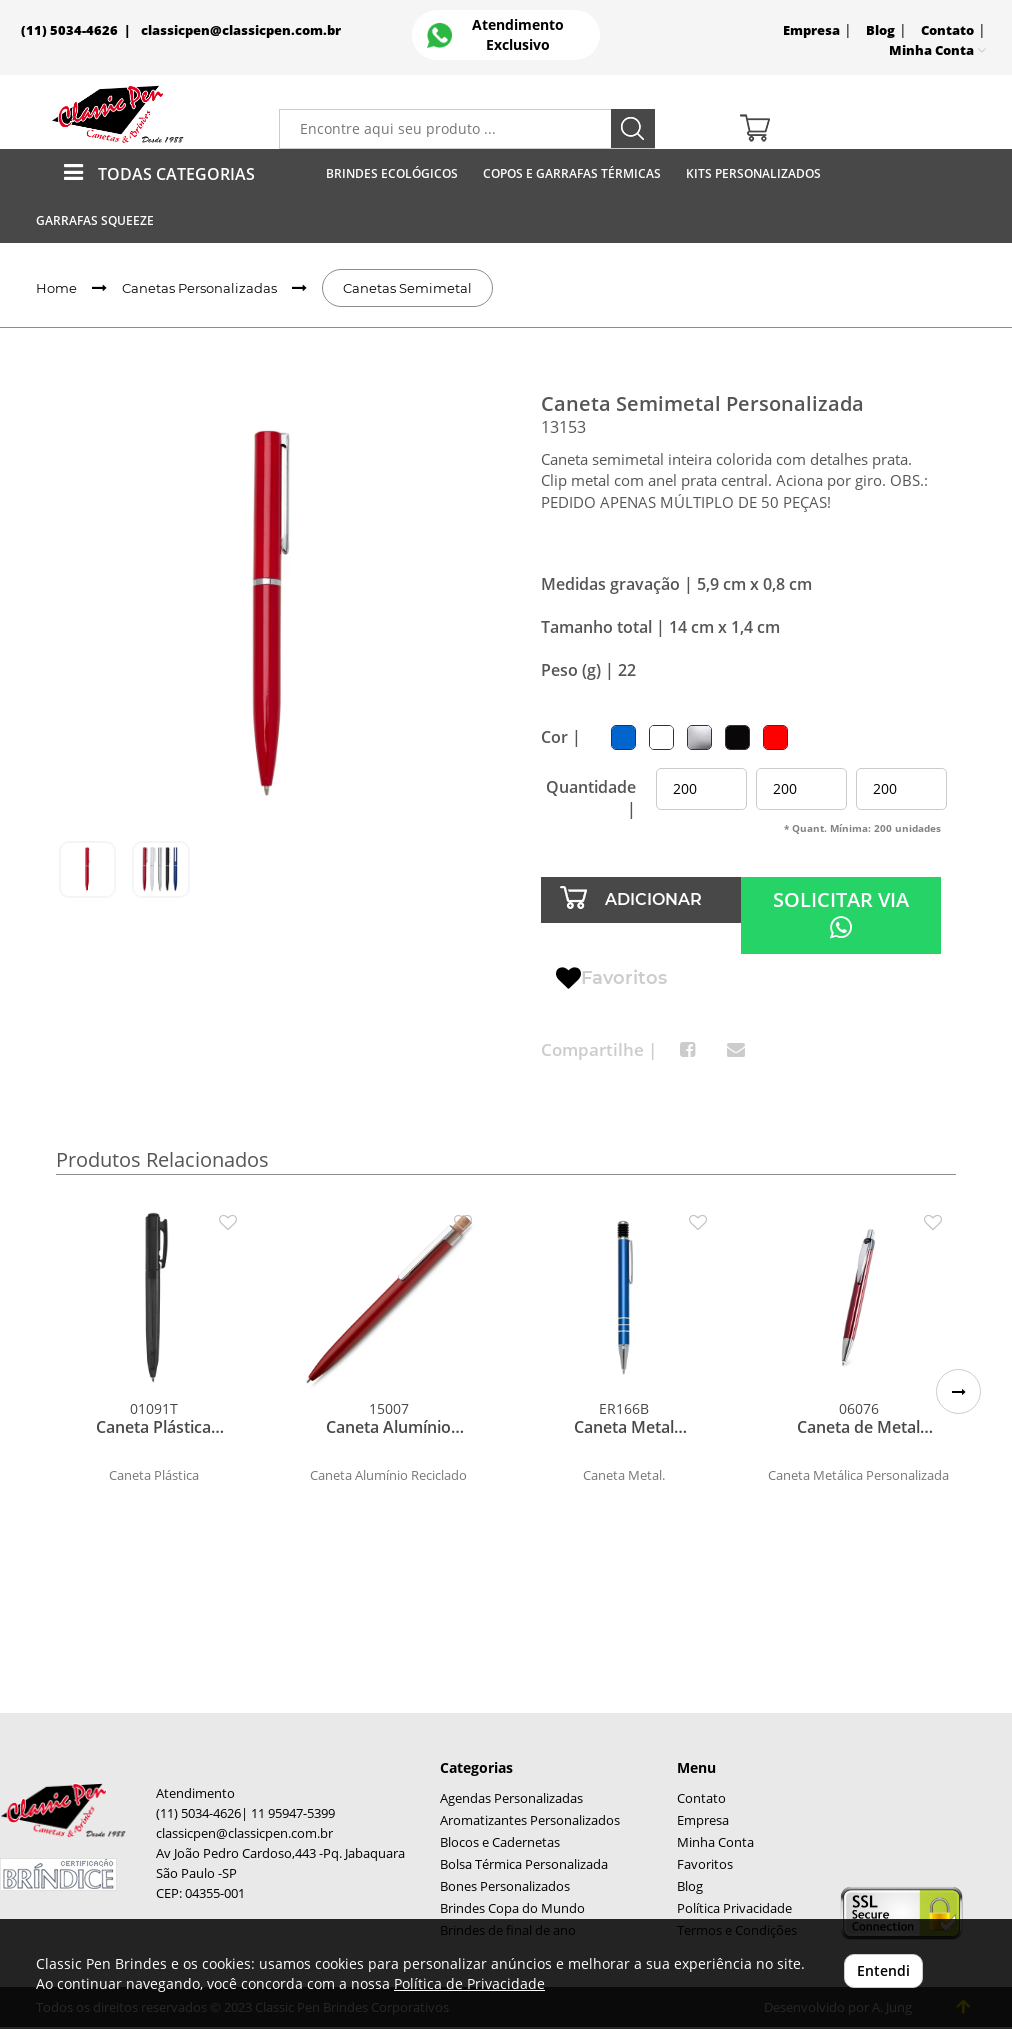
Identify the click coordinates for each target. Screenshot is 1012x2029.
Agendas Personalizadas (511, 1798)
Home (56, 288)
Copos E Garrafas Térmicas (572, 173)
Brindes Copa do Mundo (512, 1908)
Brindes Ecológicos (392, 173)
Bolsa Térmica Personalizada (524, 1864)
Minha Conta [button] (937, 50)
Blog (880, 30)
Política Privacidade (734, 1908)
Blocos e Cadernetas (500, 1842)
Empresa (811, 30)
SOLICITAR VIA (841, 913)
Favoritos (611, 979)
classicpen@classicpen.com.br (241, 30)
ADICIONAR (653, 899)
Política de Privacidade (469, 1983)
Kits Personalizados (753, 173)
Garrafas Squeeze (95, 220)
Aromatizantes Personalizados (530, 1820)
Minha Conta (715, 1842)
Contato (947, 30)
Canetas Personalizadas (199, 288)
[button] (958, 1391)
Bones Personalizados (505, 1886)
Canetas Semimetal (407, 288)
